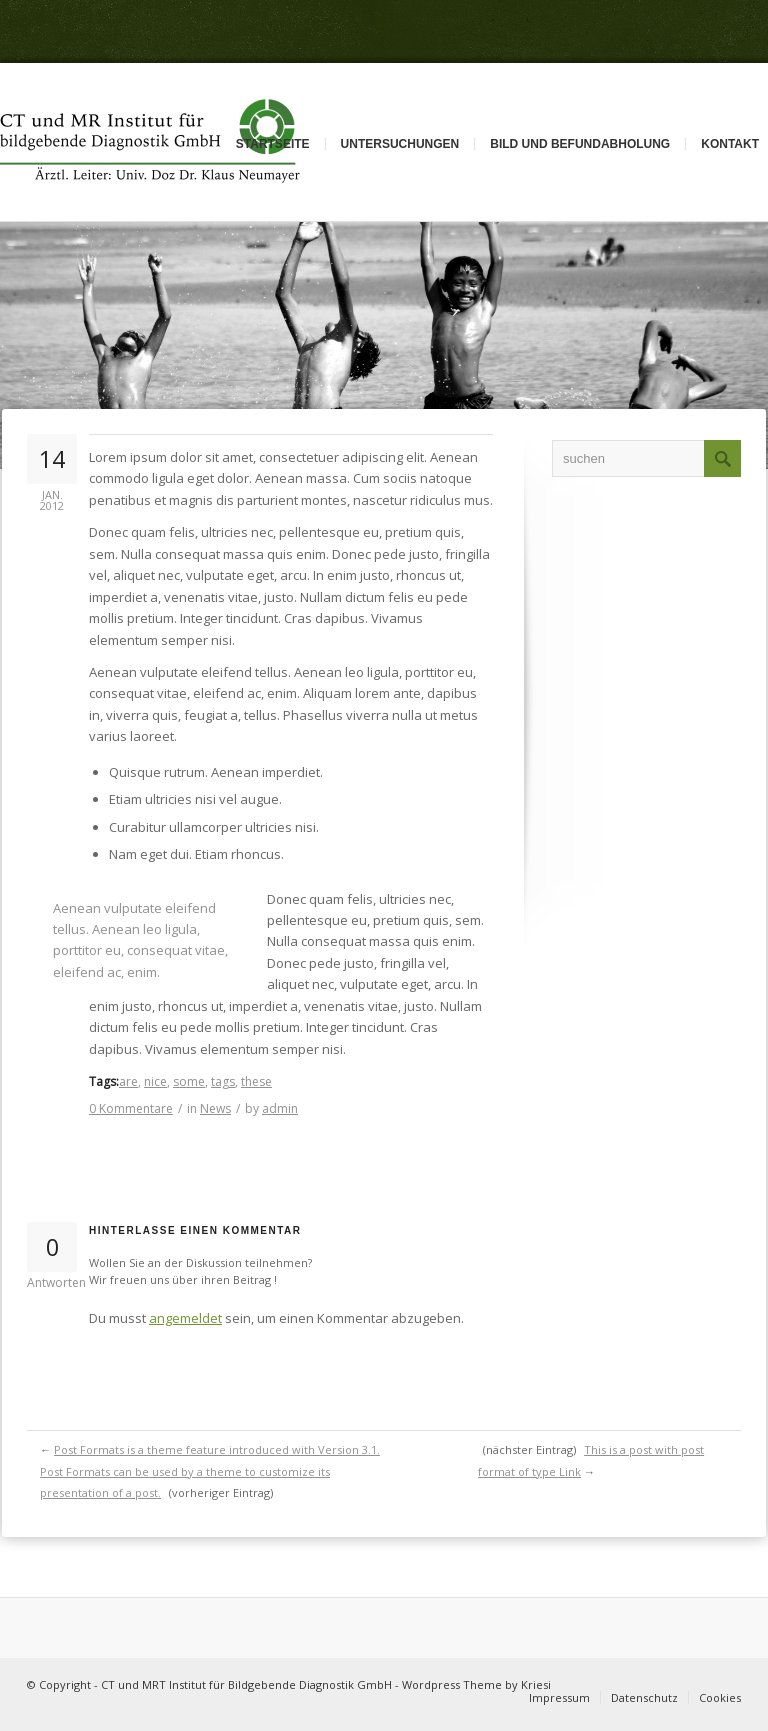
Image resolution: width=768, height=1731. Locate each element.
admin (280, 1108)
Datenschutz (644, 1697)
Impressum (559, 1697)
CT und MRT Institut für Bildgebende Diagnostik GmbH (246, 1684)
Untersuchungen (400, 144)
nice (155, 1081)
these (256, 1081)
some (189, 1081)
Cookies (720, 1697)
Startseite (273, 144)
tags (223, 1081)
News (215, 1108)
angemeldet (185, 1318)
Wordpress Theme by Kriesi (476, 1684)
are (128, 1081)
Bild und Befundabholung (580, 144)
